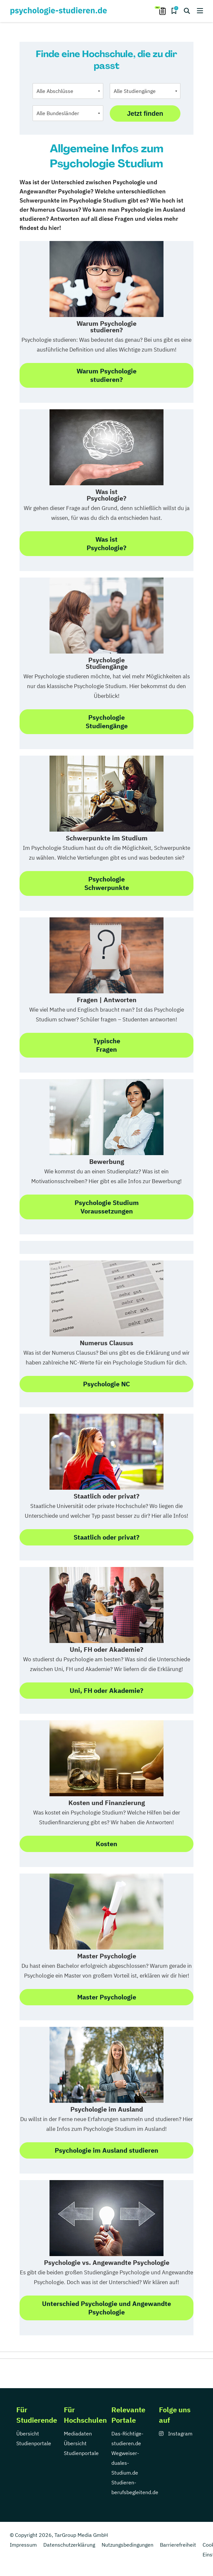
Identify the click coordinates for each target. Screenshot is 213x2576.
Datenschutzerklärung (69, 2544)
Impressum (23, 2544)
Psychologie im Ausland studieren (106, 2150)
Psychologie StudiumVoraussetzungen (107, 1206)
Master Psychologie (106, 1997)
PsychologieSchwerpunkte (106, 883)
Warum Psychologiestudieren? (106, 375)
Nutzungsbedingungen (127, 2544)
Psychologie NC (106, 1383)
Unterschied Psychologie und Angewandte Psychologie (106, 2307)
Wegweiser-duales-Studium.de (125, 2463)
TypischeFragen (106, 1045)
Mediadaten (78, 2433)
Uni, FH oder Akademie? (106, 1690)
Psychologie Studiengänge (107, 721)
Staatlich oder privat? (106, 1537)
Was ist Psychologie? (106, 543)
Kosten (106, 1843)
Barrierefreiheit (178, 2544)
